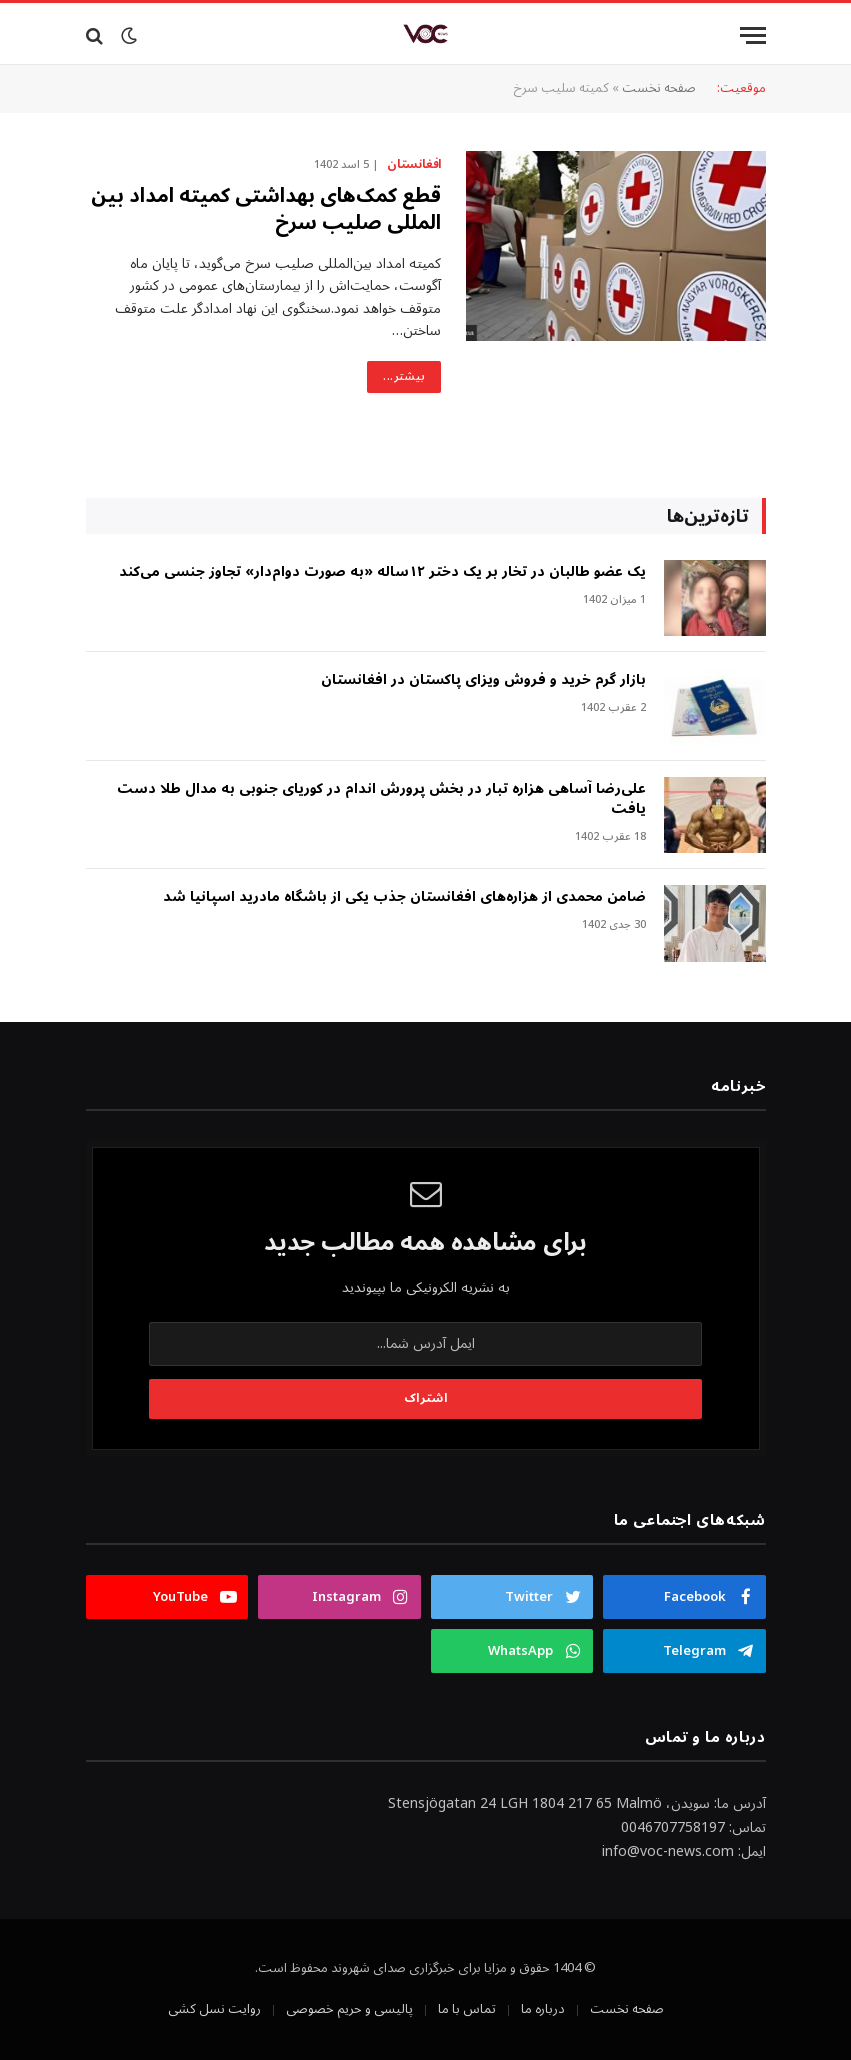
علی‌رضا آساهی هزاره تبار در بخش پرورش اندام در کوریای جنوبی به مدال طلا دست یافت (381, 799)
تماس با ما (467, 2009)
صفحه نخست (659, 88)
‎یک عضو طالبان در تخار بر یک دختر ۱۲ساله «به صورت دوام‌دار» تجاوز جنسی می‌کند (382, 572)
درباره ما (543, 2009)
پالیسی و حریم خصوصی (349, 2009)
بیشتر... (404, 376)
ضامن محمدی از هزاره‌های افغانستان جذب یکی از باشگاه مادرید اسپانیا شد (404, 897)
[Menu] (753, 35)
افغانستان (414, 165)
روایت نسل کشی (214, 2009)
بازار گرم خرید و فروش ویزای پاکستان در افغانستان (483, 680)
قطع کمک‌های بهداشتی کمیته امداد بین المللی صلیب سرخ (266, 210)
